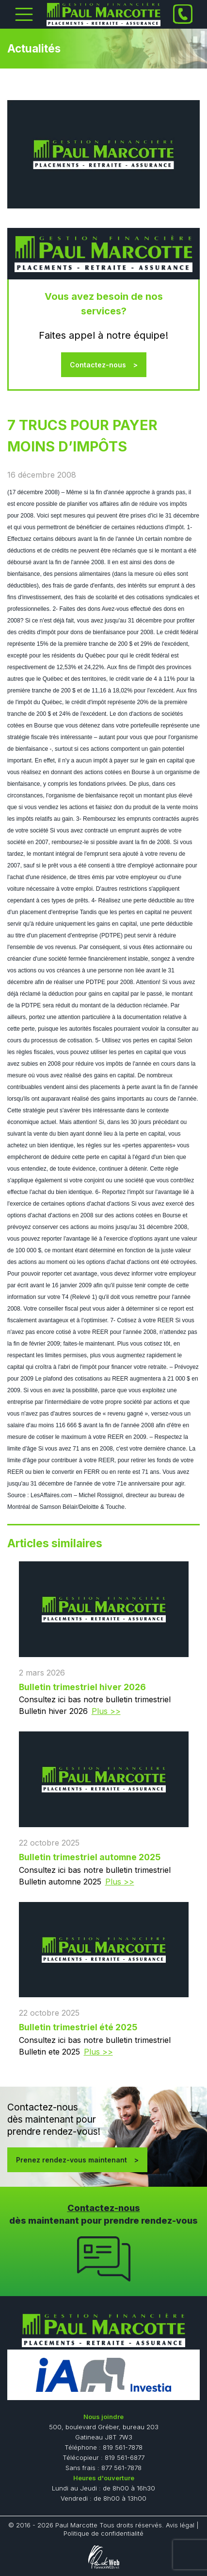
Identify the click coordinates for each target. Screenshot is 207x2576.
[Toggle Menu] (24, 14)
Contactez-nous (98, 365)
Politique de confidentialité (103, 2533)
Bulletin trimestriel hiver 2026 (82, 1687)
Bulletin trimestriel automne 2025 (89, 1857)
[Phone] (182, 14)
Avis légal (180, 2525)
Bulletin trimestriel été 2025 (78, 2027)
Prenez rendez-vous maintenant (71, 2160)
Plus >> (106, 1711)
